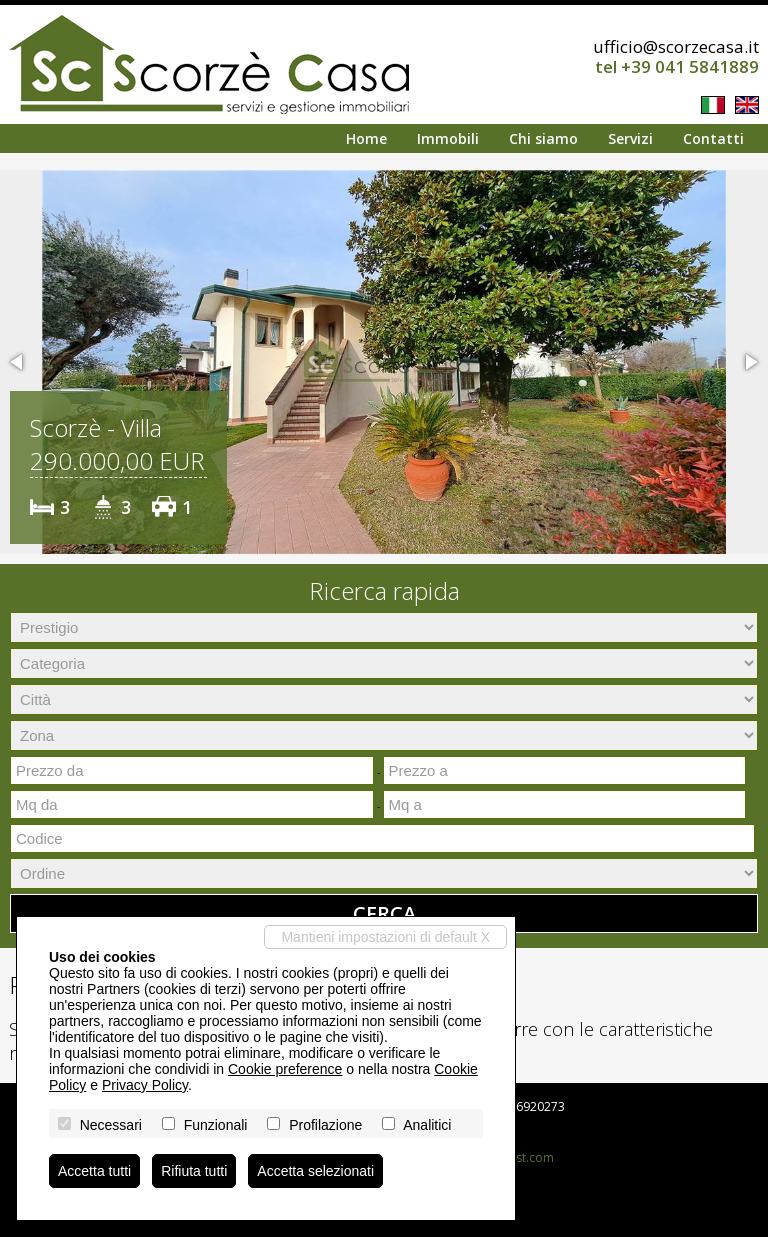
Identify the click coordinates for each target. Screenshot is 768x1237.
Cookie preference (285, 1069)
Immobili (448, 138)
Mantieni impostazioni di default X (385, 937)
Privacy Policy (145, 1085)
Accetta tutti (94, 1171)
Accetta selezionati (315, 1171)
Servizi (630, 138)
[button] (18, 362)
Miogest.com (517, 1157)
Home (366, 138)
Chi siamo (543, 138)
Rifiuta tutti (194, 1171)
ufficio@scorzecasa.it (676, 46)
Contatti (713, 138)
